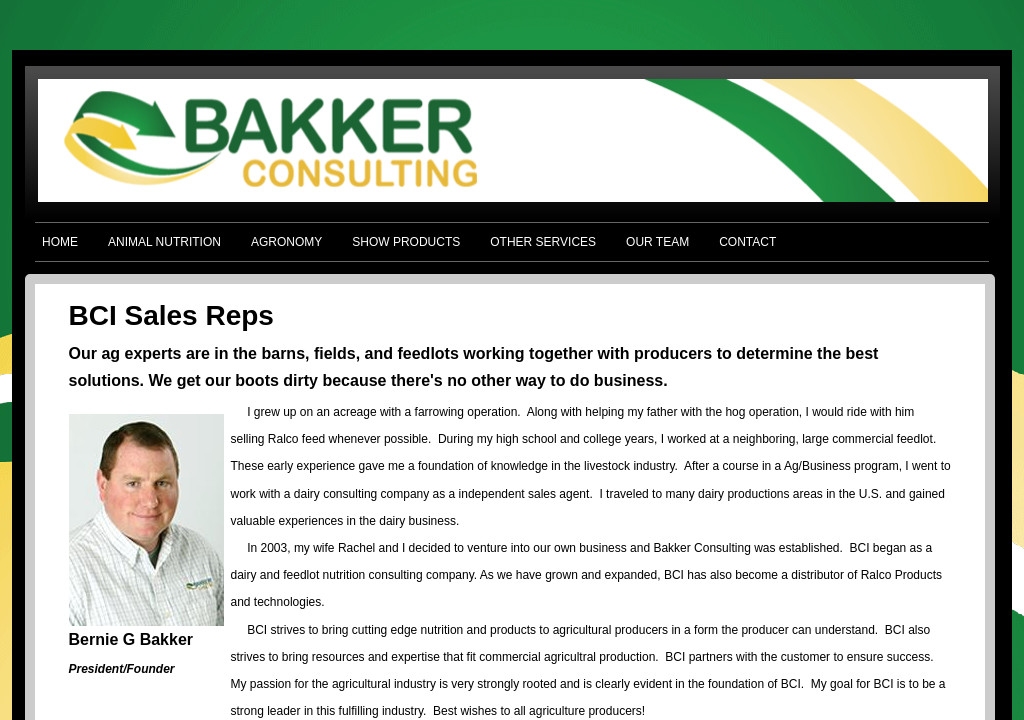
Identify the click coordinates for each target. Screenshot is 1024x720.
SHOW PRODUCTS (406, 242)
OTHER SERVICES (543, 242)
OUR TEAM (657, 242)
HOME (60, 242)
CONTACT (747, 242)
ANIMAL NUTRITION (164, 242)
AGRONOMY (286, 242)
